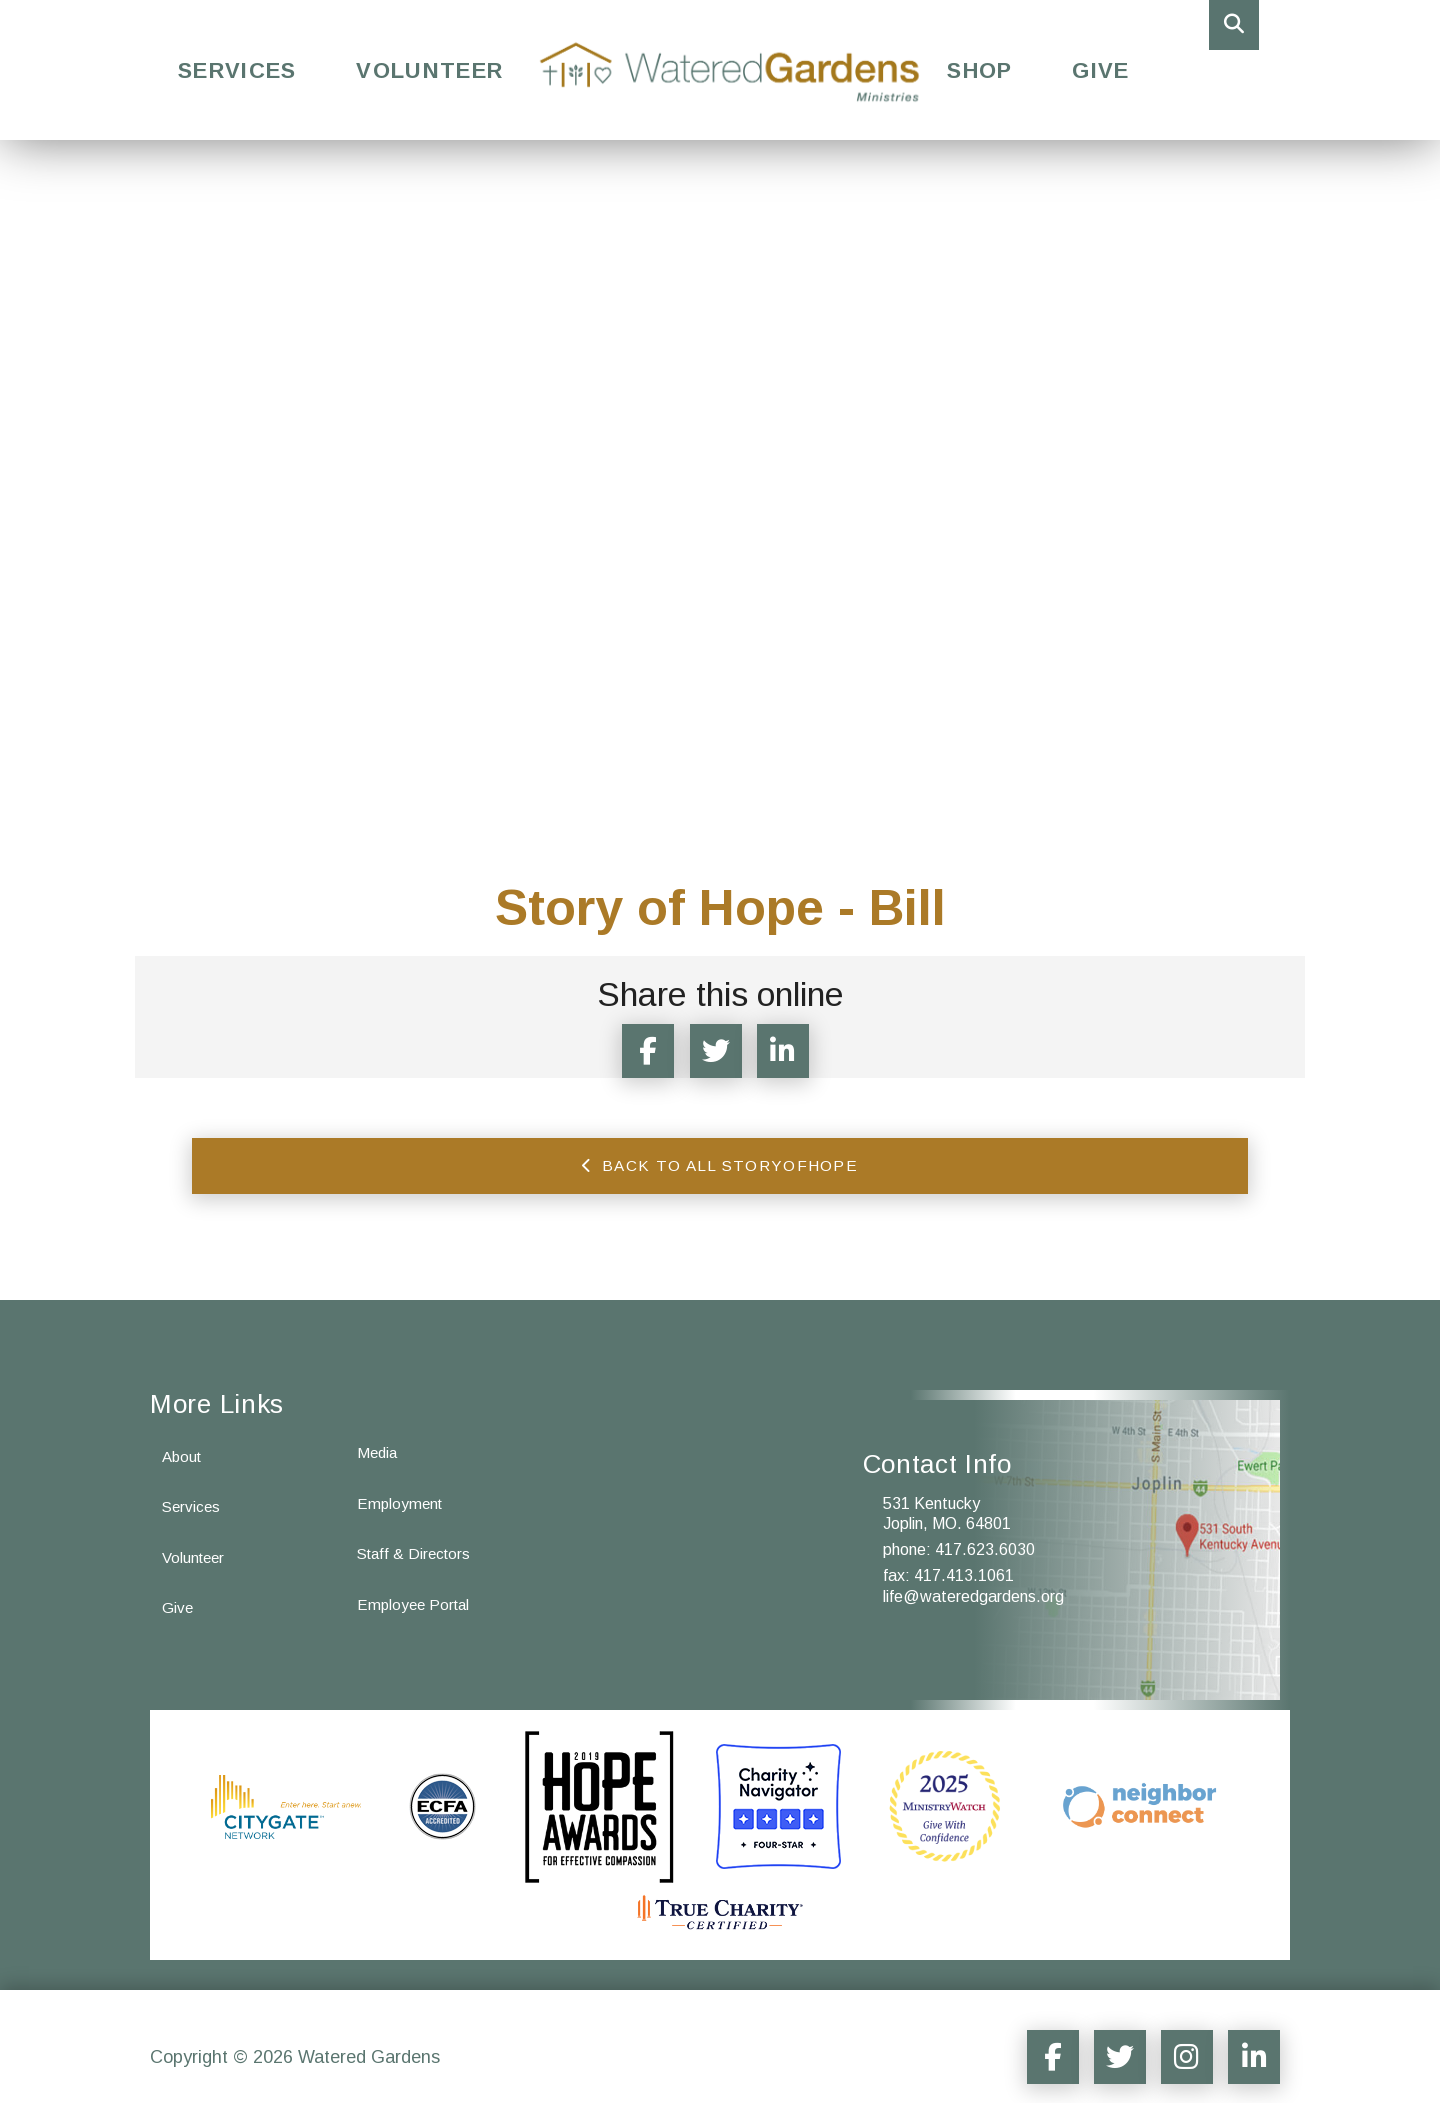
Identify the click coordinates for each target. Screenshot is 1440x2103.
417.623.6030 (985, 1527)
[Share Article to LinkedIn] (796, 1051)
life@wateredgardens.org (973, 1573)
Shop (979, 70)
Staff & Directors (417, 1533)
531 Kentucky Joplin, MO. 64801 (947, 1491)
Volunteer (429, 70)
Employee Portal (416, 1585)
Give (1100, 70)
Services (237, 70)
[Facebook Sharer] (644, 1051)
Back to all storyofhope (720, 1167)
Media (378, 1429)
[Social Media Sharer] (1026, 2034)
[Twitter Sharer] (720, 1051)
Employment (401, 1481)
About (183, 1433)
